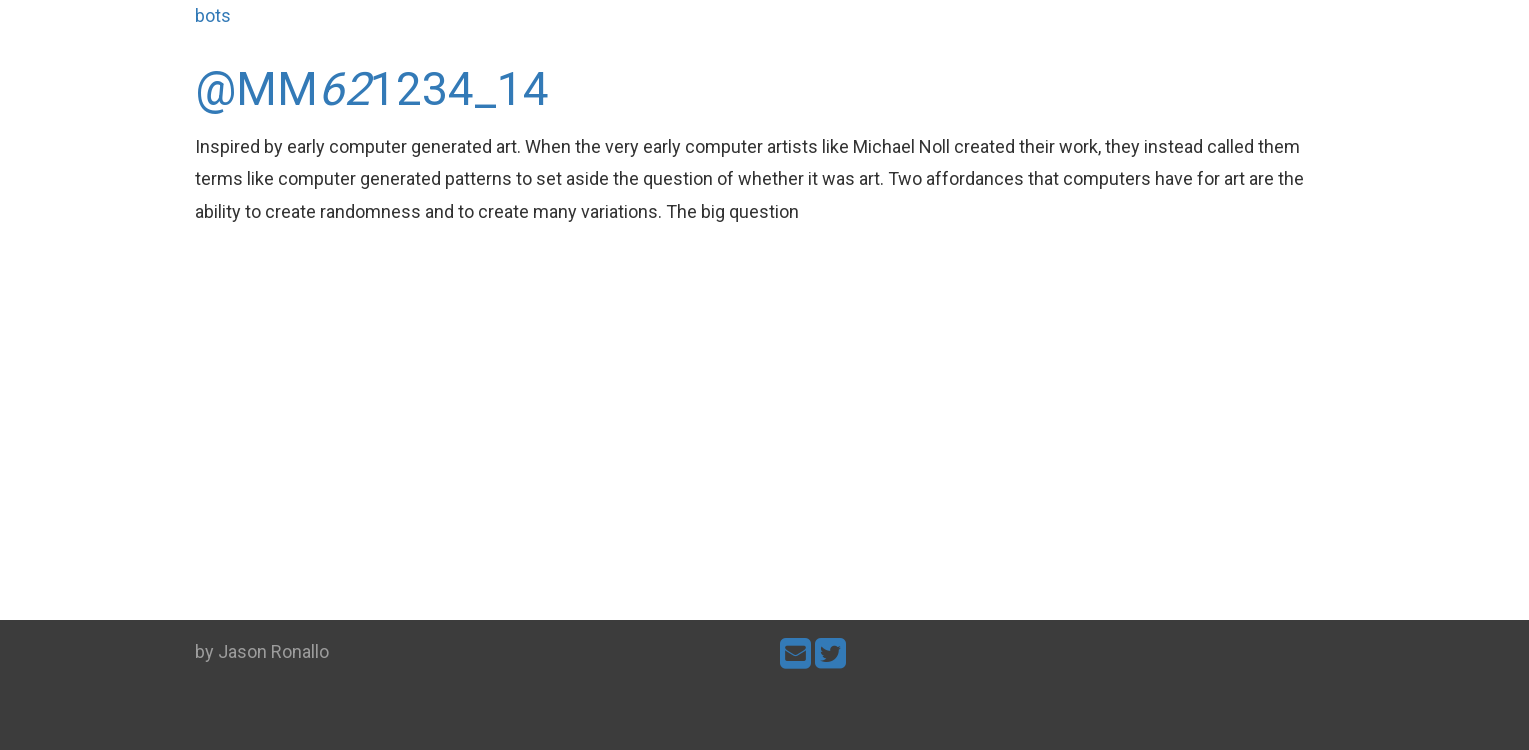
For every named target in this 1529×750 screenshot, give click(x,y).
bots (213, 15)
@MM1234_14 (372, 89)
